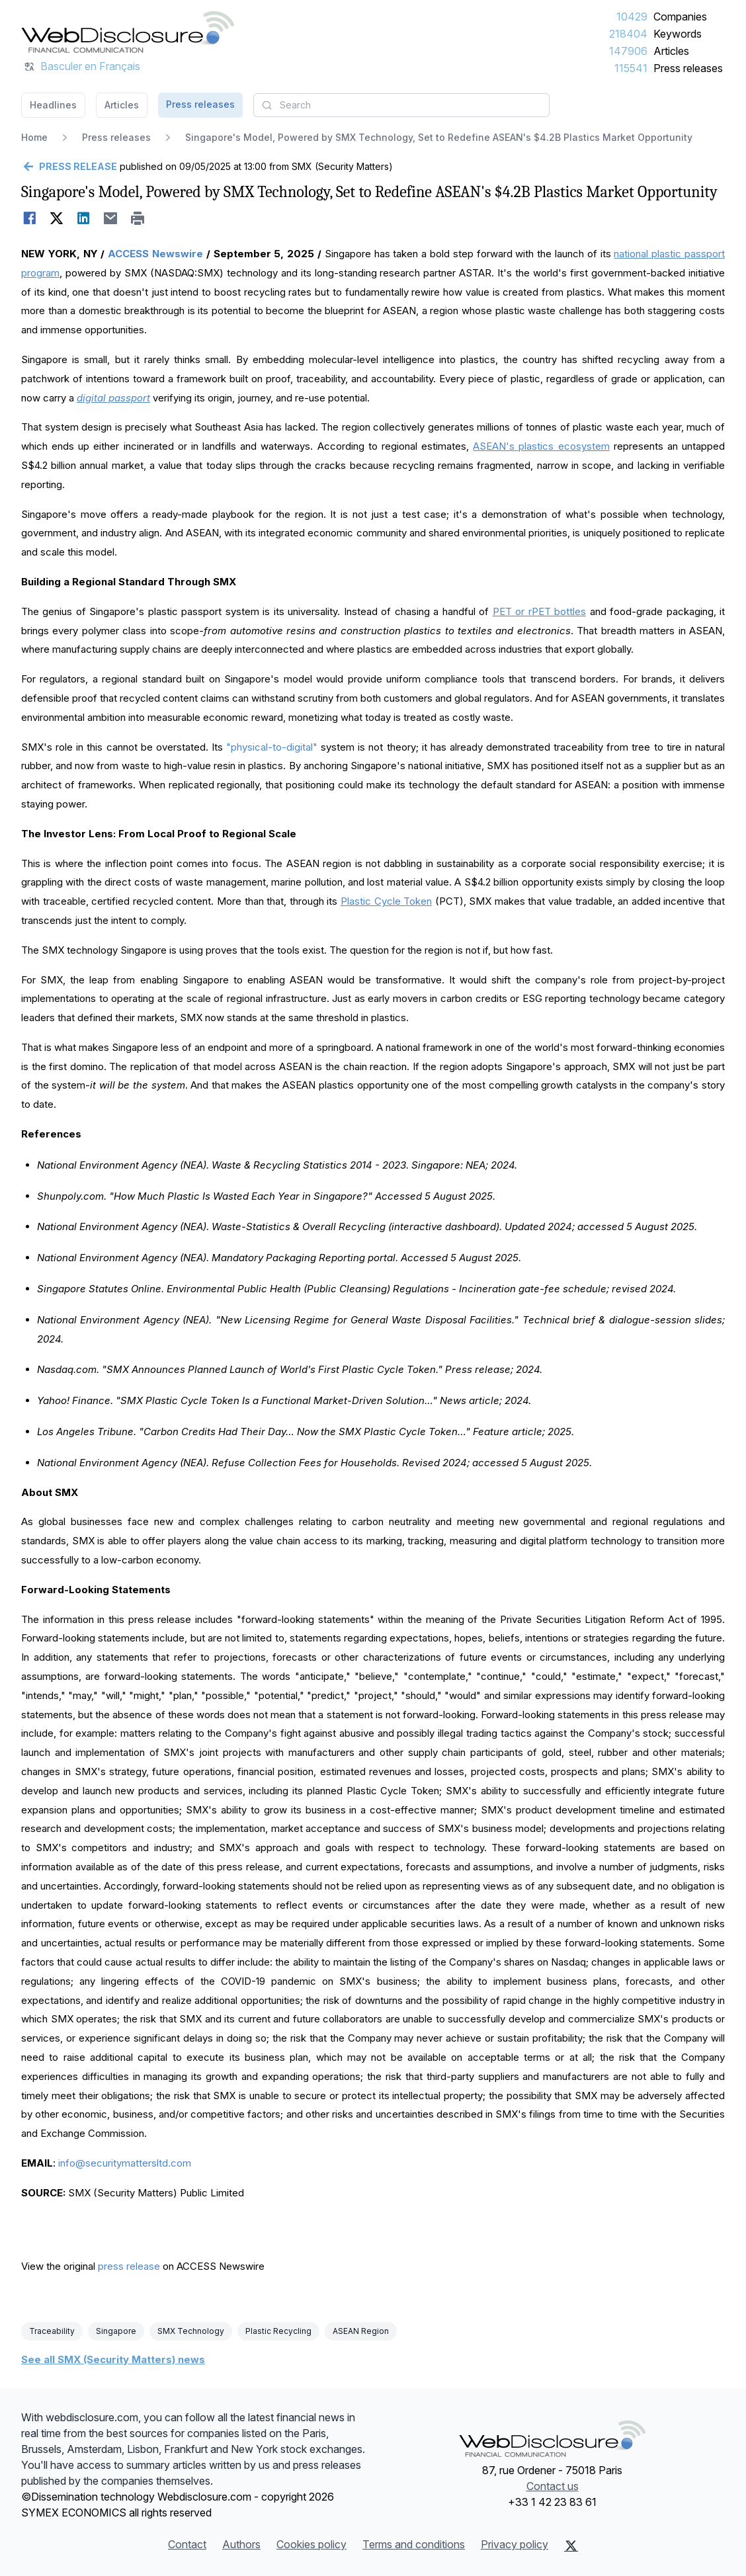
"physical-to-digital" (273, 747)
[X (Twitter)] (571, 2545)
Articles (671, 51)
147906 (628, 51)
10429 (631, 16)
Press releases (688, 68)
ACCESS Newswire (155, 253)
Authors (241, 2544)
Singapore (116, 2331)
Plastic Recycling (278, 2331)
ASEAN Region (361, 2331)
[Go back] (69, 166)
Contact (187, 2544)
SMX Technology (190, 2331)
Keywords (677, 33)
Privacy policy (514, 2544)
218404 (628, 33)
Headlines (53, 104)
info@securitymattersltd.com (124, 2163)
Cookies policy (311, 2544)
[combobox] (401, 105)
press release (129, 2266)
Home (34, 137)
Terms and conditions (413, 2544)
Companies (680, 16)
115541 (630, 68)
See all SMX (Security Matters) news (113, 2359)
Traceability (52, 2331)
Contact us (552, 2486)
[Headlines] (127, 32)
